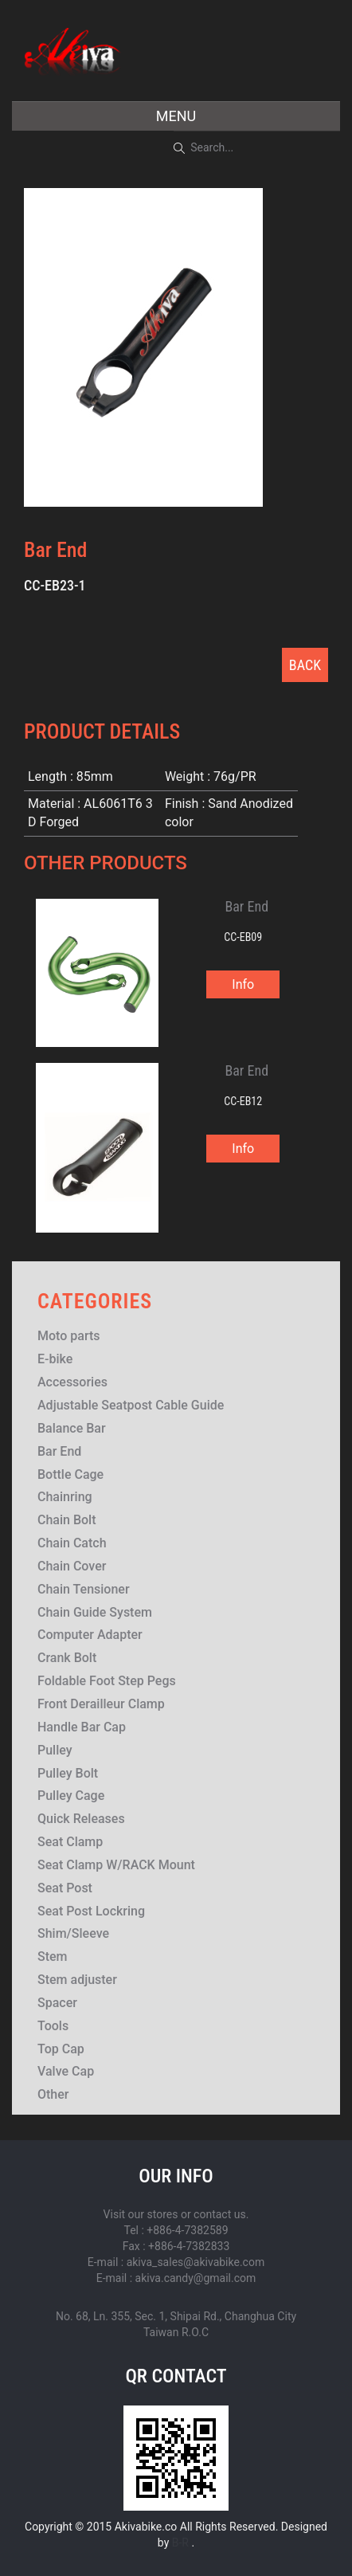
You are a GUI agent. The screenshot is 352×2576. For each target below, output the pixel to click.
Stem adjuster (77, 1979)
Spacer (57, 2002)
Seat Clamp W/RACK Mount (116, 1864)
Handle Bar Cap (81, 1727)
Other (52, 2094)
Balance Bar (71, 1428)
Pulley (54, 1750)
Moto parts (68, 1335)
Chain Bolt (66, 1519)
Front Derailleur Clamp (101, 1703)
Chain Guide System (94, 1612)
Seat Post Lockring (91, 1911)
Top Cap (60, 2048)
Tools (52, 2025)
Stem (52, 1956)
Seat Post (64, 1888)
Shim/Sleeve (73, 1933)
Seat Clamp (70, 1841)
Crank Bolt (66, 1657)
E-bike (54, 1358)
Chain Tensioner (83, 1589)
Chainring (64, 1496)
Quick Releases (81, 1818)
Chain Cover (71, 1566)
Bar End (59, 1451)
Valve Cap (65, 2071)
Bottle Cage (70, 1474)
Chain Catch (72, 1543)
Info (243, 984)
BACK (305, 665)
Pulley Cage (70, 1795)
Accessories (72, 1382)
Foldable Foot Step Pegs (106, 1680)
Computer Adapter (90, 1634)
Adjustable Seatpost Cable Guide (130, 1405)
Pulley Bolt (67, 1773)
